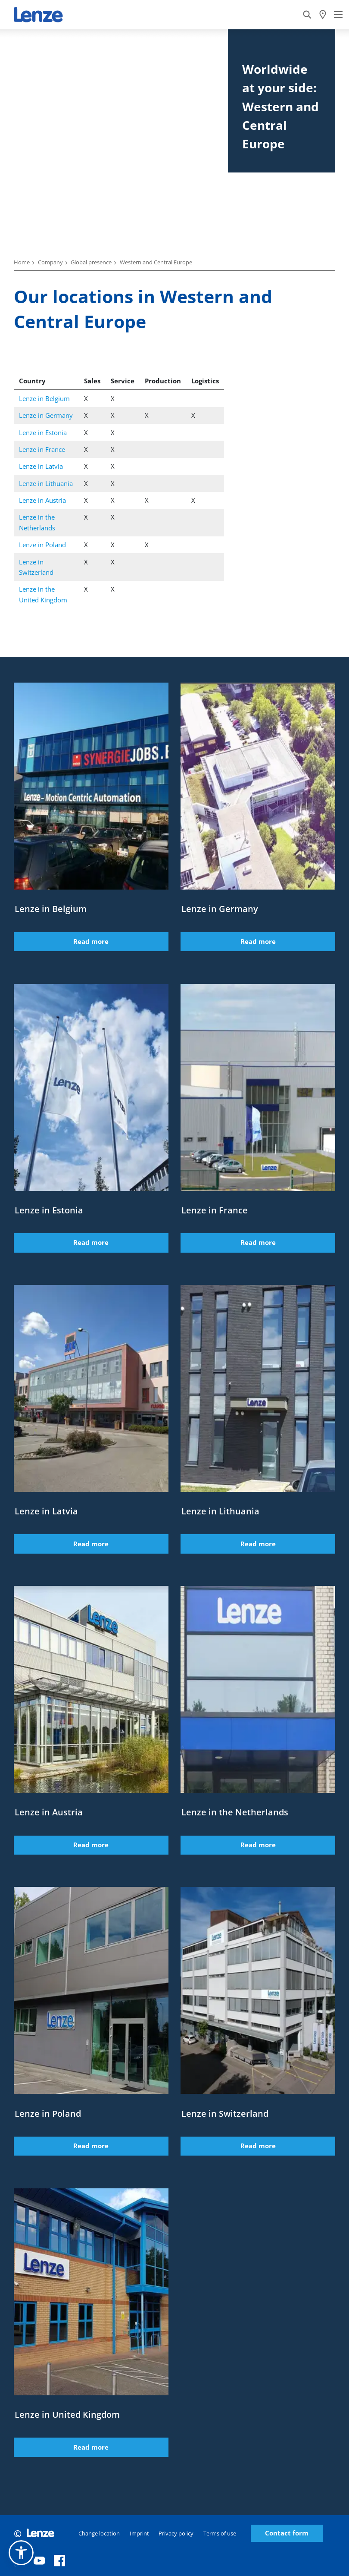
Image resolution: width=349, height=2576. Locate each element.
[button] (21, 2552)
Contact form (286, 2533)
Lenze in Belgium (44, 398)
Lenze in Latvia (41, 466)
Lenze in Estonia (43, 432)
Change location (99, 2533)
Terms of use (219, 2533)
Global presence (91, 262)
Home (22, 262)
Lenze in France (42, 449)
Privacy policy (176, 2533)
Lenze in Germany (46, 415)
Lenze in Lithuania (46, 483)
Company (50, 262)
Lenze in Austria (42, 500)
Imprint (139, 2533)
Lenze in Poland (42, 544)
